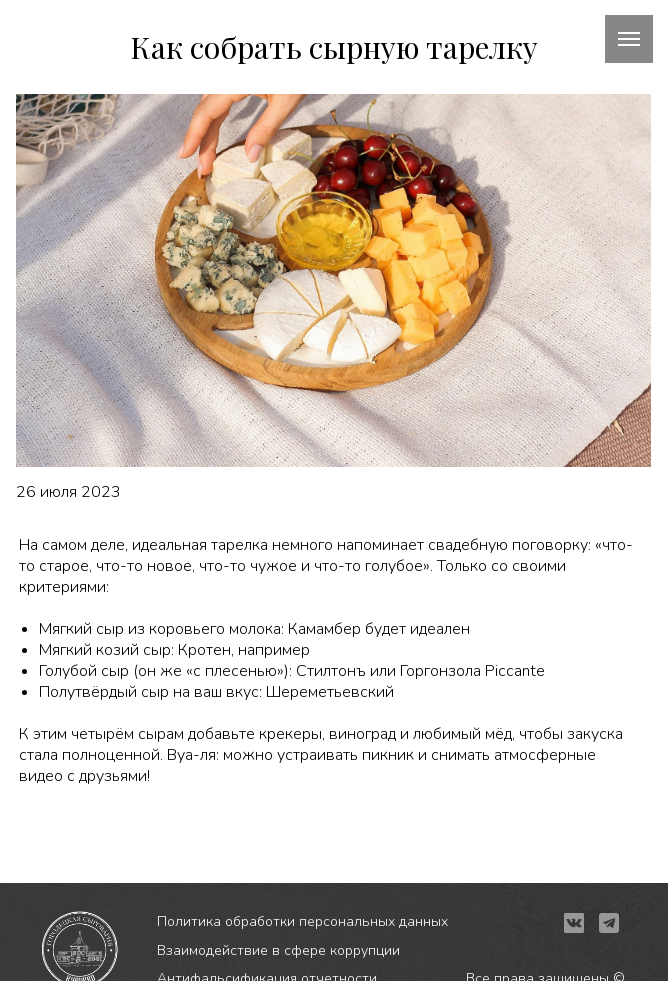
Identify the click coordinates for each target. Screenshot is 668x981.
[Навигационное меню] (629, 39)
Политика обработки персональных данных (302, 921)
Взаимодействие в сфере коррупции (278, 950)
